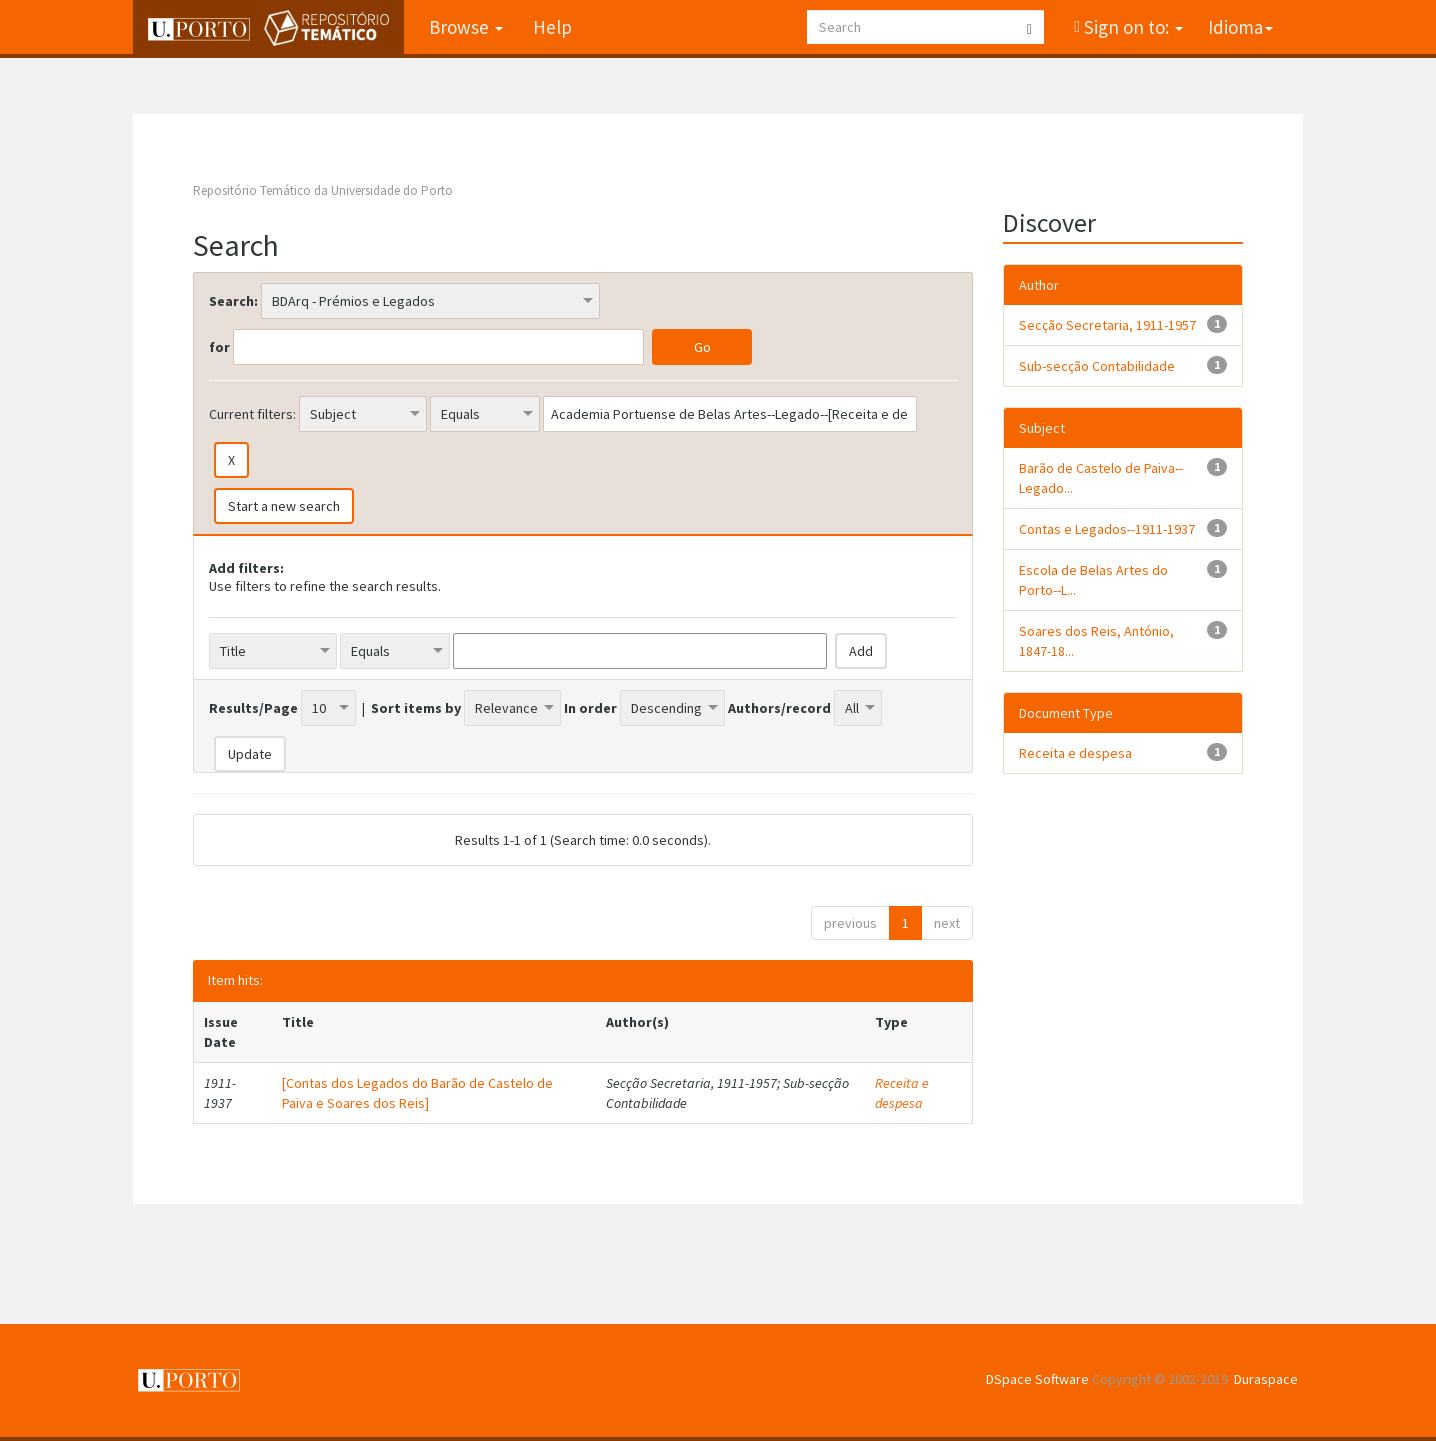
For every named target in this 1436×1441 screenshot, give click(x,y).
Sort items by (416, 708)
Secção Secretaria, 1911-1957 (1107, 325)
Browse (466, 27)
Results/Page (253, 708)
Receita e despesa (902, 1093)
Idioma (1240, 27)
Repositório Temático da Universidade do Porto (323, 190)
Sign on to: (1131, 27)
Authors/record (779, 708)
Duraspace (1266, 1379)
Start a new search (284, 506)
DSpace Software (1037, 1379)
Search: (233, 301)
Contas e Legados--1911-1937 (1107, 529)
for (219, 347)
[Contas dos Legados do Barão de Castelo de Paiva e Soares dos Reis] (417, 1093)
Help (552, 27)
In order (590, 708)
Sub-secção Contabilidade (1097, 366)
